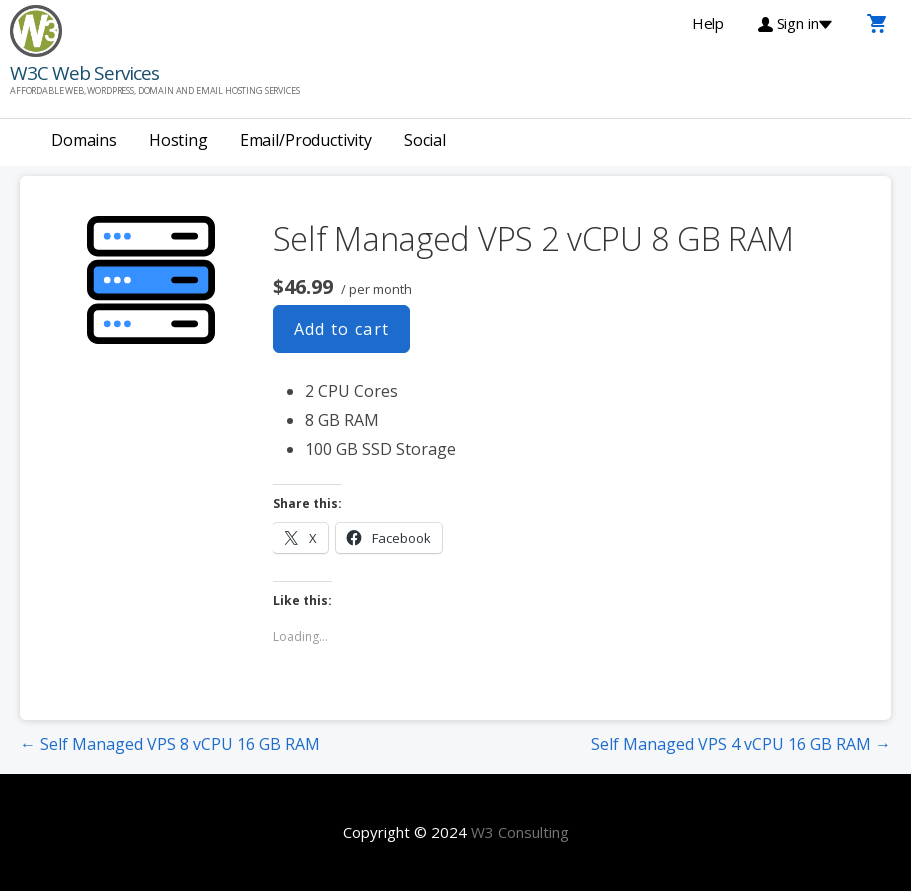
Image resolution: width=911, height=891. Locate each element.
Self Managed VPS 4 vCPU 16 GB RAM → (741, 744)
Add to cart (342, 329)
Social (425, 140)
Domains (84, 140)
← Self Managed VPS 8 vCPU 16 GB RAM (170, 744)
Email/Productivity (306, 140)
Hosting (178, 140)
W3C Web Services (84, 73)
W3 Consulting (520, 832)
